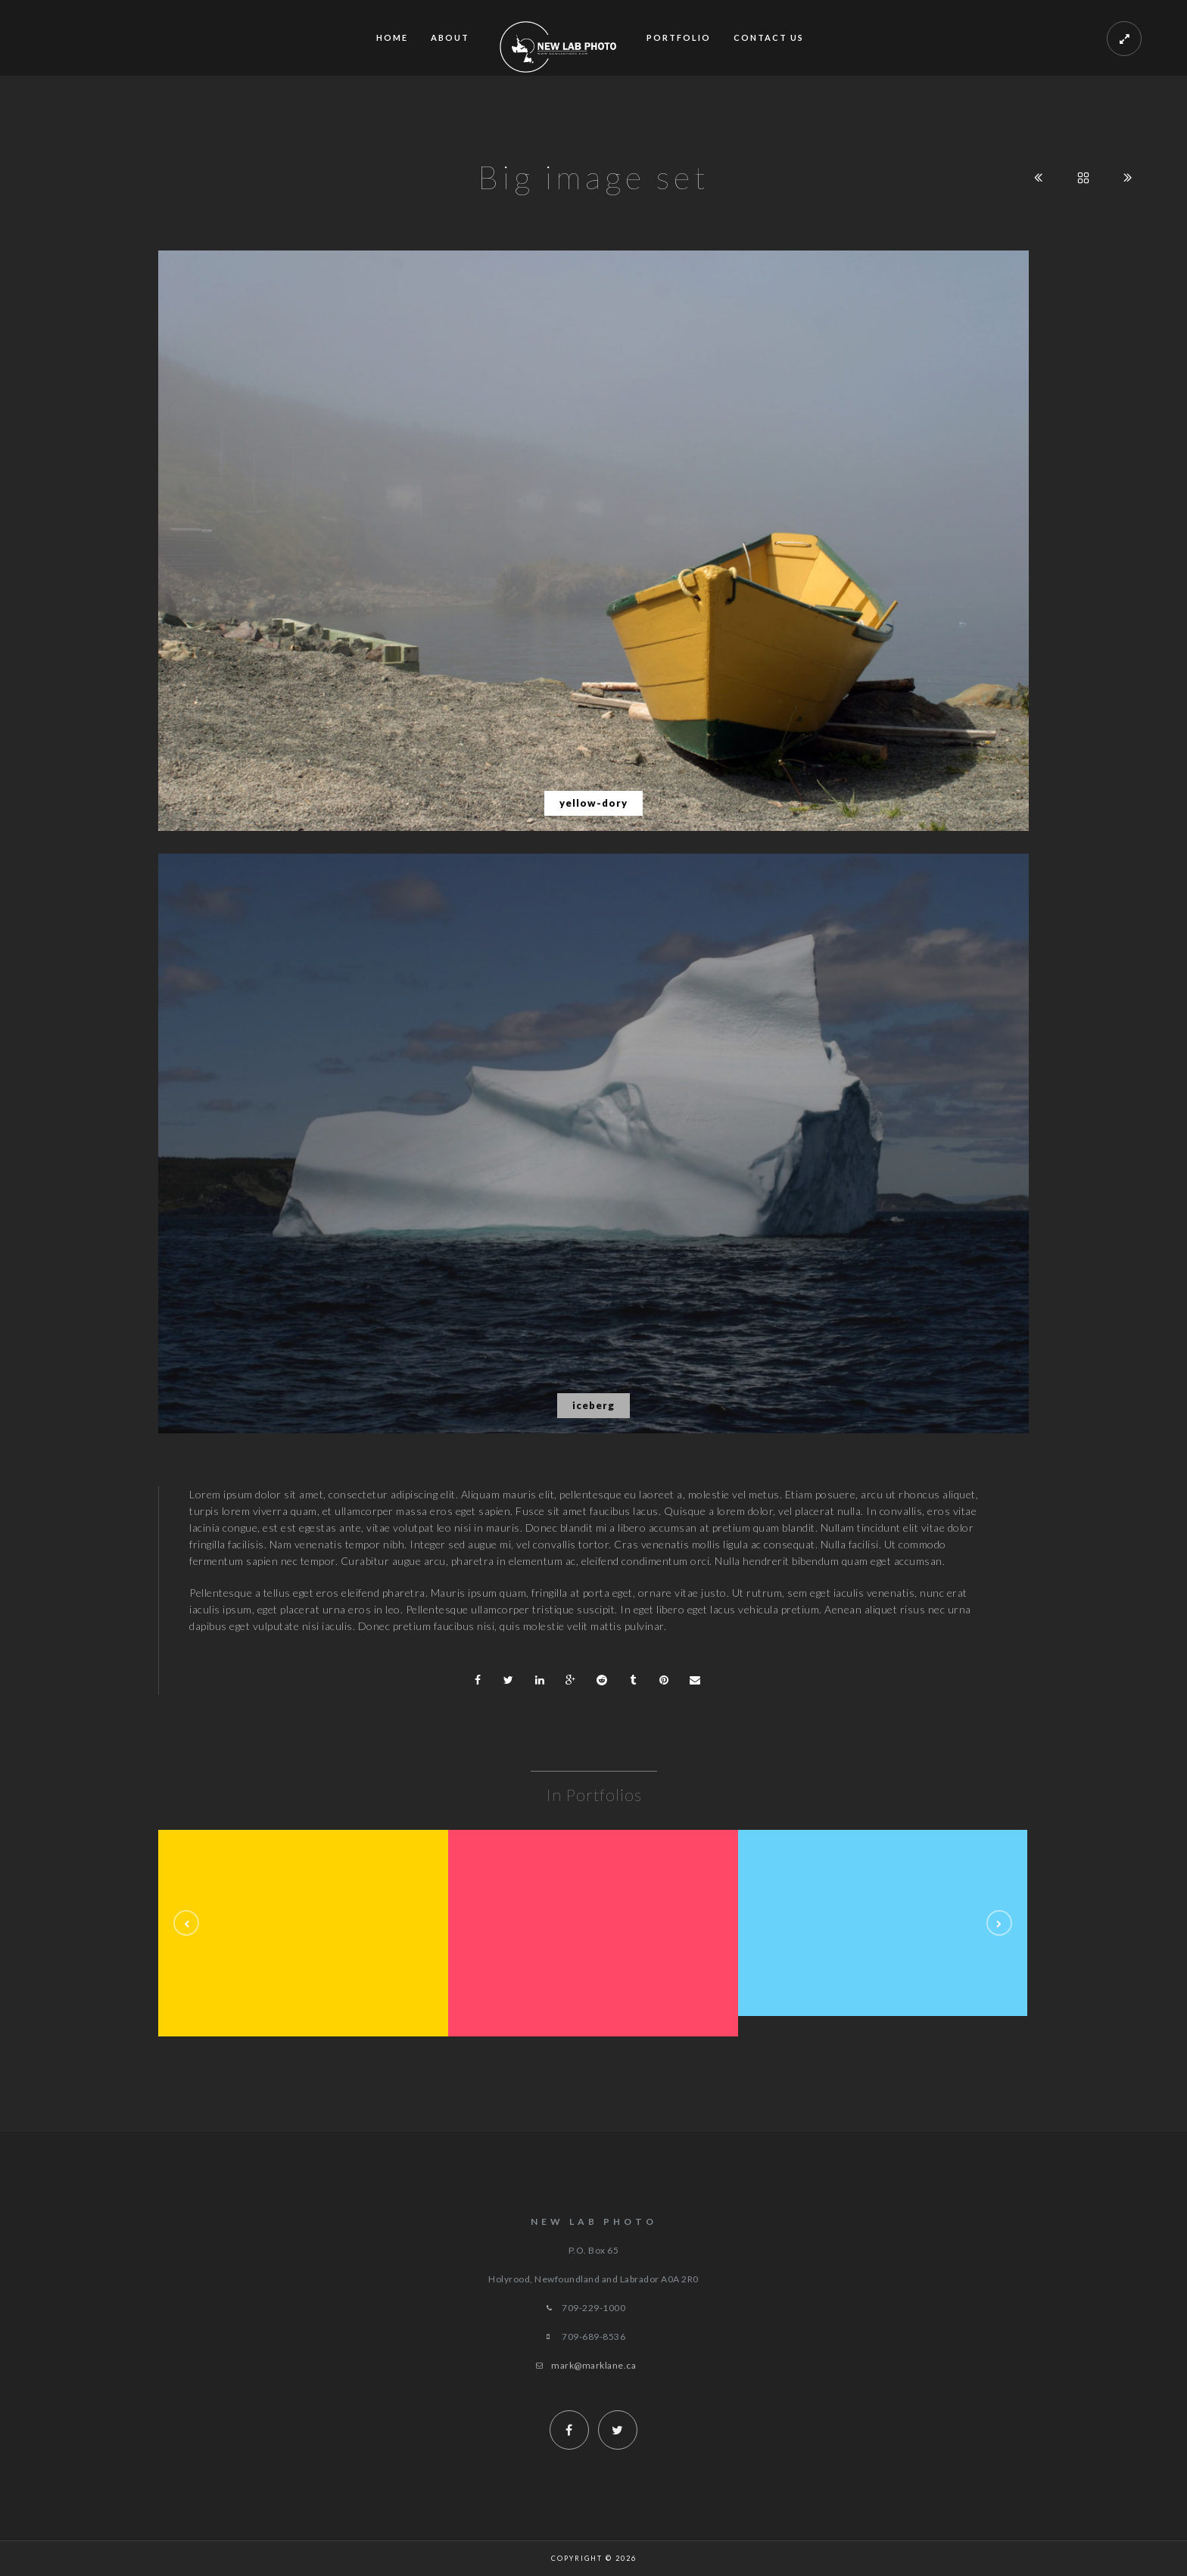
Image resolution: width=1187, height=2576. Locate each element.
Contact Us (769, 37)
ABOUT (450, 37)
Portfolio (678, 37)
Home (392, 37)
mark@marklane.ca (593, 2365)
